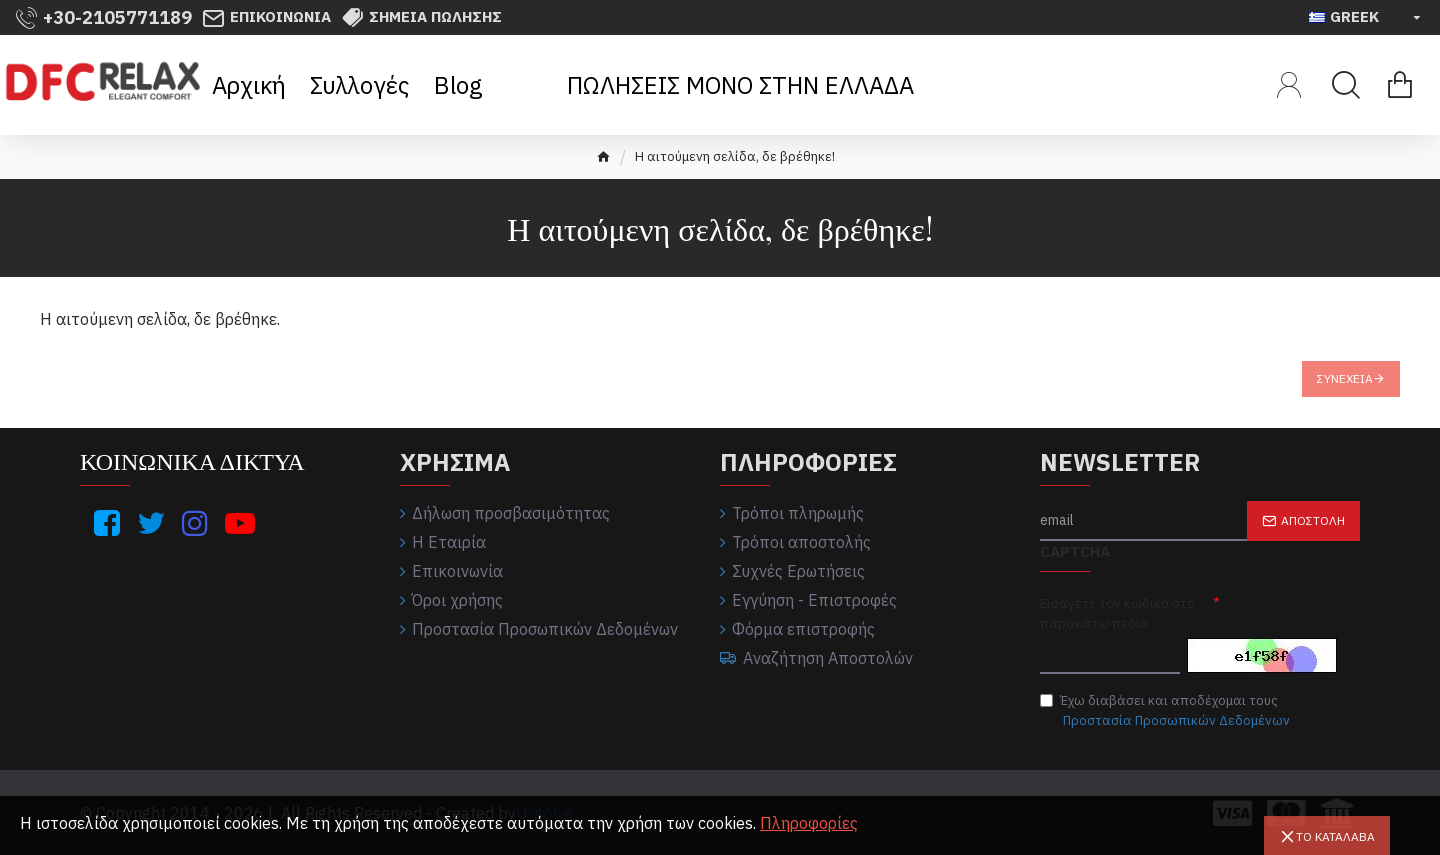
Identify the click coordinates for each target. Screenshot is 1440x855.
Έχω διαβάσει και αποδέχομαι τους (1166, 711)
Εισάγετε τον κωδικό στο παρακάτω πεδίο (1117, 613)
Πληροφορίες (809, 823)
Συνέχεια (1345, 378)
